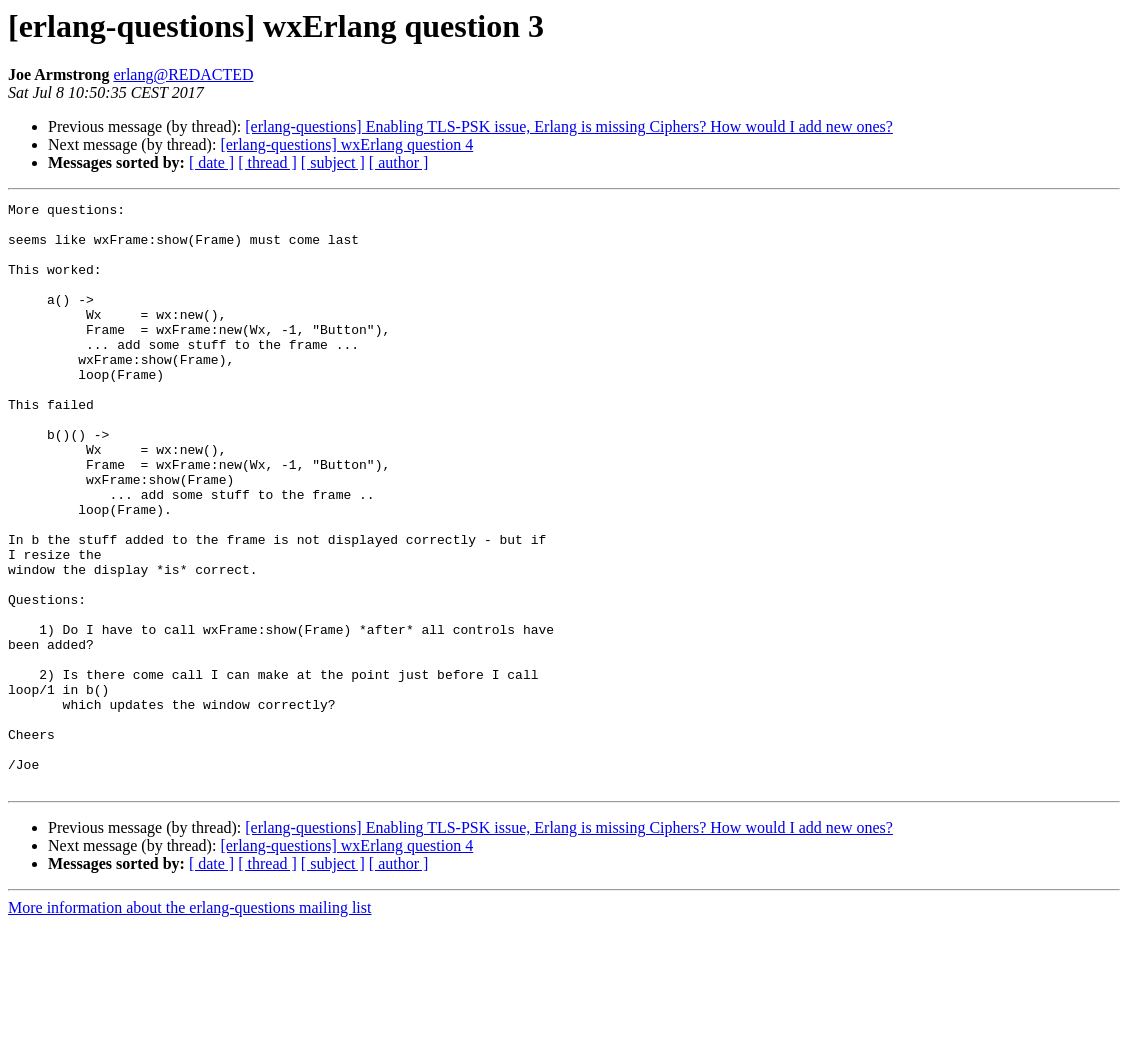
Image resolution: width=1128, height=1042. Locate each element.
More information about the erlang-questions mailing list (189, 1024)
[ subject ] (333, 162)
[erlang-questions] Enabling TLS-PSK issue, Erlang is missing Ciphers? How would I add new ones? (569, 126)
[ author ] (399, 162)
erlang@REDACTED (183, 74)
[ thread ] (267, 162)
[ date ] (211, 162)
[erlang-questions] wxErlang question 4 (346, 144)
